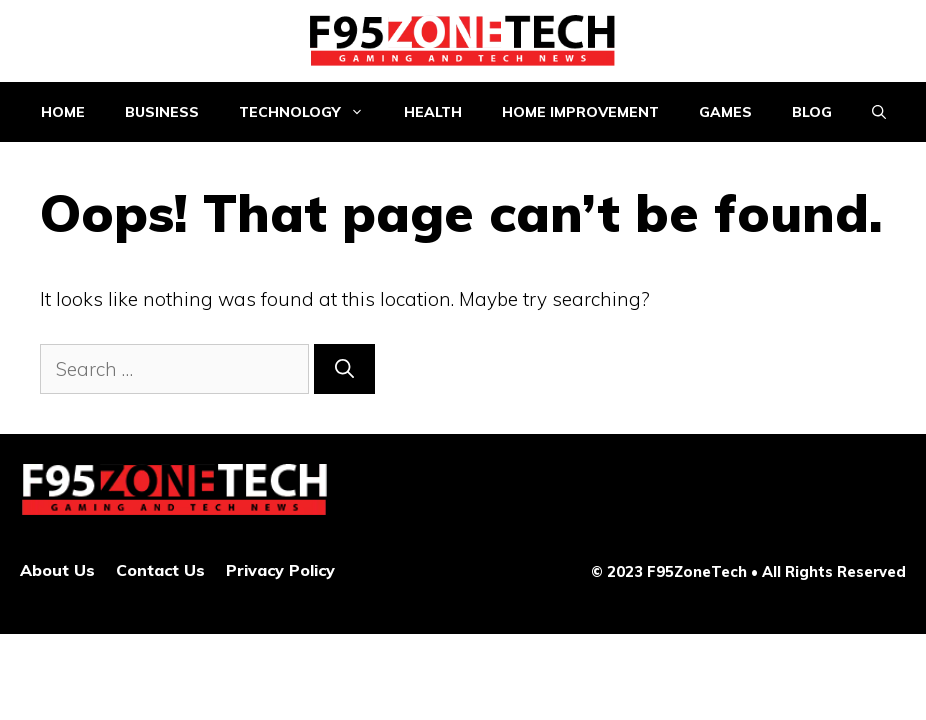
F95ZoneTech (697, 571)
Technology (311, 112)
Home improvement (580, 112)
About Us (57, 570)
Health (433, 112)
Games (725, 112)
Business (162, 112)
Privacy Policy (280, 570)
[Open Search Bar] (879, 112)
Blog (812, 112)
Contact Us (160, 570)
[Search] (344, 369)
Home (63, 112)
